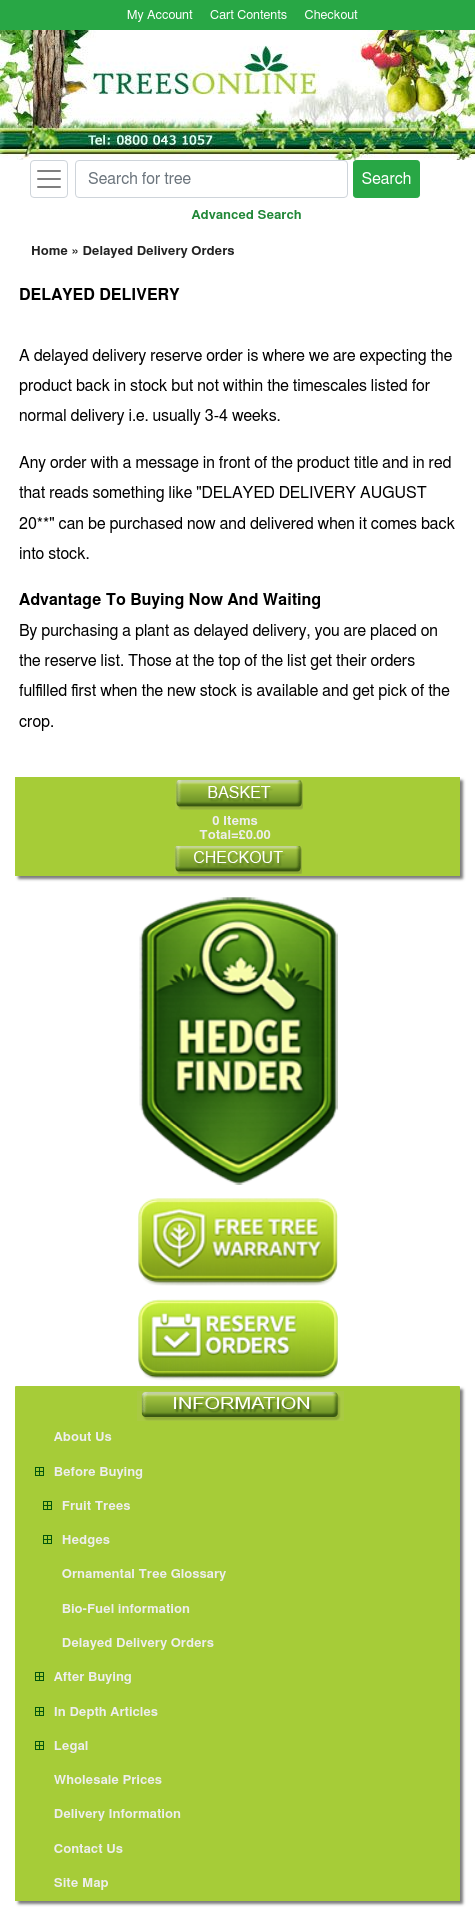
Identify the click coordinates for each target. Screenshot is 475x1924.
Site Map (72, 1883)
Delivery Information (108, 1814)
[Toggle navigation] (49, 179)
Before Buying (89, 1472)
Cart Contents (248, 15)
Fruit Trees (87, 1506)
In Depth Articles (96, 1712)
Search (387, 179)
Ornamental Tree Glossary (134, 1574)
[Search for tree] (211, 179)
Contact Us (79, 1849)
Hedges (76, 1540)
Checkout (331, 15)
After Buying (83, 1677)
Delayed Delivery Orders (158, 251)
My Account (160, 15)
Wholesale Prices (98, 1780)
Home (49, 251)
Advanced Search (247, 215)
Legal (61, 1746)
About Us (73, 1437)
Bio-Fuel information (116, 1609)
